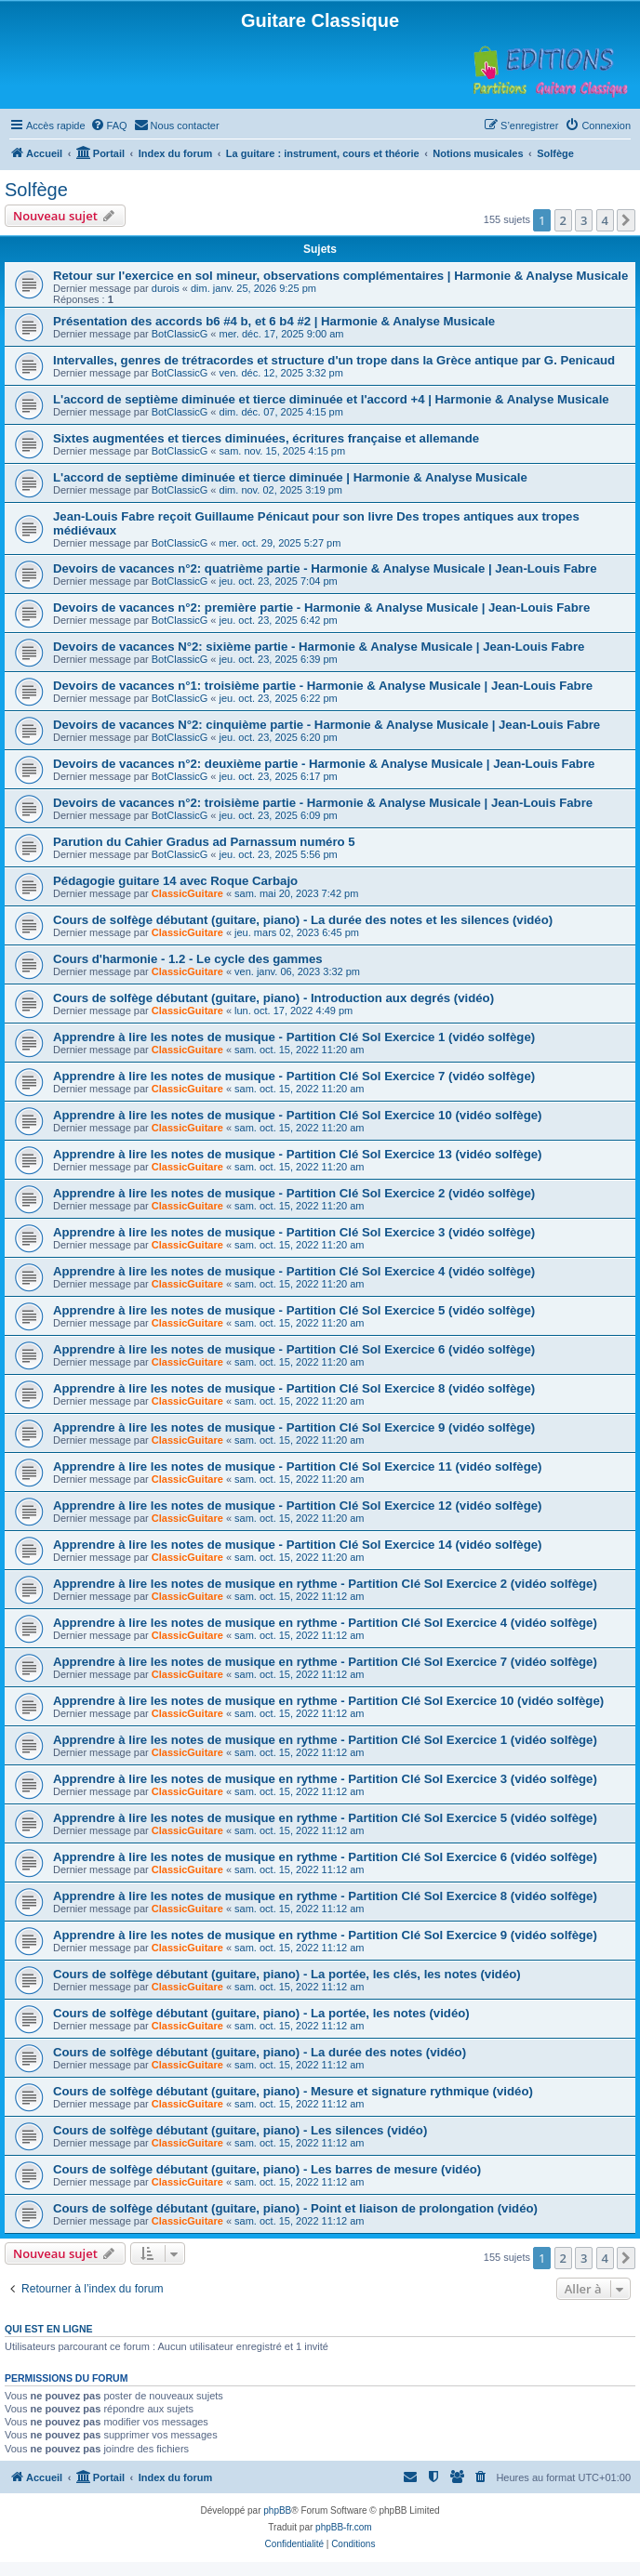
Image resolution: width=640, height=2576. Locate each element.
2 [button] (563, 220)
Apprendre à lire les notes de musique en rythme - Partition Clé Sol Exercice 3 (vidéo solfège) (325, 1779)
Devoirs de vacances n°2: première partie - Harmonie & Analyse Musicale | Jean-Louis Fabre (321, 607)
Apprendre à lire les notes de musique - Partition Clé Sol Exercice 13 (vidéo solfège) (297, 1154)
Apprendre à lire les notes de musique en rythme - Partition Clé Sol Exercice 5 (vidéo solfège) (325, 1818)
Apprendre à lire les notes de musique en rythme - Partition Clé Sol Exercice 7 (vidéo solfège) (325, 1662)
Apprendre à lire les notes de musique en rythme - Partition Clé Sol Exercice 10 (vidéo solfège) (328, 1701)
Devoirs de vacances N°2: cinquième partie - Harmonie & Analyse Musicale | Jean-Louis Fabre (326, 725)
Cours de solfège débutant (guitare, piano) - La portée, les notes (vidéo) (261, 2013)
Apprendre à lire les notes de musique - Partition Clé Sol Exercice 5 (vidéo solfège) (294, 1310)
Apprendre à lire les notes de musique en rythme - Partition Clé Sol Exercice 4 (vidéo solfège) (325, 1623)
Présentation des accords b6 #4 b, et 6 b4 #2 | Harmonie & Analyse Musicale (274, 321)
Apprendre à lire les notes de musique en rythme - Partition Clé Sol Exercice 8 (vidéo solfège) (325, 1896)
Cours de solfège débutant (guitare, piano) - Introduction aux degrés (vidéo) (273, 998)
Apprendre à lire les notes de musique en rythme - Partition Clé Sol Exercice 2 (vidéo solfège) (325, 1584)
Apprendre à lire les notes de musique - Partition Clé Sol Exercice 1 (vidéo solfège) (294, 1037)
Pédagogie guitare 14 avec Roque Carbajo (175, 881)
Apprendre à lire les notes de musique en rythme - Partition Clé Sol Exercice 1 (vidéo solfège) (325, 1740)
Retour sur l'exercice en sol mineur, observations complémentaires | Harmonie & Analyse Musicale (340, 276)
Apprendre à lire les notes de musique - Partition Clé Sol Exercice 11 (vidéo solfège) (297, 1466)
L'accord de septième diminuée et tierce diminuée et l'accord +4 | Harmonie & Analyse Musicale (331, 399)
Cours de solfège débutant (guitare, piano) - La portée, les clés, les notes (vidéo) (287, 1974)
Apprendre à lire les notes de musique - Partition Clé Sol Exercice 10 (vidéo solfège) (297, 1115)
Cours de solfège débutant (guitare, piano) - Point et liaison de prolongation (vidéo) (295, 2208)
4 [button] (605, 220)
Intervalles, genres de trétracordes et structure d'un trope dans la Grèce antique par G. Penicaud (334, 360)
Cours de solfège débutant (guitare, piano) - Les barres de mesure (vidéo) (267, 2169)
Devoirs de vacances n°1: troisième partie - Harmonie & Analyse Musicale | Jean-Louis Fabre (323, 686)
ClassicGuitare (187, 893)
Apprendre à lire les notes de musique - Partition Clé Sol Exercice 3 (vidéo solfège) (294, 1232)
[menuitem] (108, 125)
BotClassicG (180, 333)
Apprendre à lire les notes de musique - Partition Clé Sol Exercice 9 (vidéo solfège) (294, 1427)
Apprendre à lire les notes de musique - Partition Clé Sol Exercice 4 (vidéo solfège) (294, 1271)
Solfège (36, 189)
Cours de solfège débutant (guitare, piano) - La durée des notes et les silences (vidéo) (303, 920)
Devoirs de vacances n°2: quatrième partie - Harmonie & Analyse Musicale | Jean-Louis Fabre (325, 568)
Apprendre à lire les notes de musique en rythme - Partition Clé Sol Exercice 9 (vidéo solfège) (325, 1935)
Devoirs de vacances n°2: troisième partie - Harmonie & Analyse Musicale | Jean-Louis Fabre (323, 803)
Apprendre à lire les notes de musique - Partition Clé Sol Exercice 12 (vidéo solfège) (297, 1506)
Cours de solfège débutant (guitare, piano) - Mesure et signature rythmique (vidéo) (293, 2091)
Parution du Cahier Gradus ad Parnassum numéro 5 (204, 842)
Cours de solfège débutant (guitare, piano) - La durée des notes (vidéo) (259, 2052)
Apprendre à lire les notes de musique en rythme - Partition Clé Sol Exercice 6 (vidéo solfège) (325, 1857)
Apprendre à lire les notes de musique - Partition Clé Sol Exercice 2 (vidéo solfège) (294, 1193)
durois (166, 288)
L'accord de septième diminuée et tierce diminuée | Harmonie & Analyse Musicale (290, 477)
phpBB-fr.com (343, 2527)
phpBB (277, 2510)
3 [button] (583, 220)
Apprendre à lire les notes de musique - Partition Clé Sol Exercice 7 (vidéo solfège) (294, 1076)
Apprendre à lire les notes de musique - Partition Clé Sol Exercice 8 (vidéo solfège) (294, 1388)
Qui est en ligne (49, 2328)
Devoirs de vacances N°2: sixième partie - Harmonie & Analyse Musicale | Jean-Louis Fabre (318, 647)
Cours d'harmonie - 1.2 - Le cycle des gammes (188, 959)
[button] (626, 220)
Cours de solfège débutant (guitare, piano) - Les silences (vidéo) (240, 2130)
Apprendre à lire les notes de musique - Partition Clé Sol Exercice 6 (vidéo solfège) (294, 1349)
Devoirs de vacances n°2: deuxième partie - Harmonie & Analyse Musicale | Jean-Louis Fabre (323, 764)
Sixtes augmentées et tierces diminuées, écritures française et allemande (266, 438)
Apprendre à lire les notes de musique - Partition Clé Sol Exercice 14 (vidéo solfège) (297, 1545)
